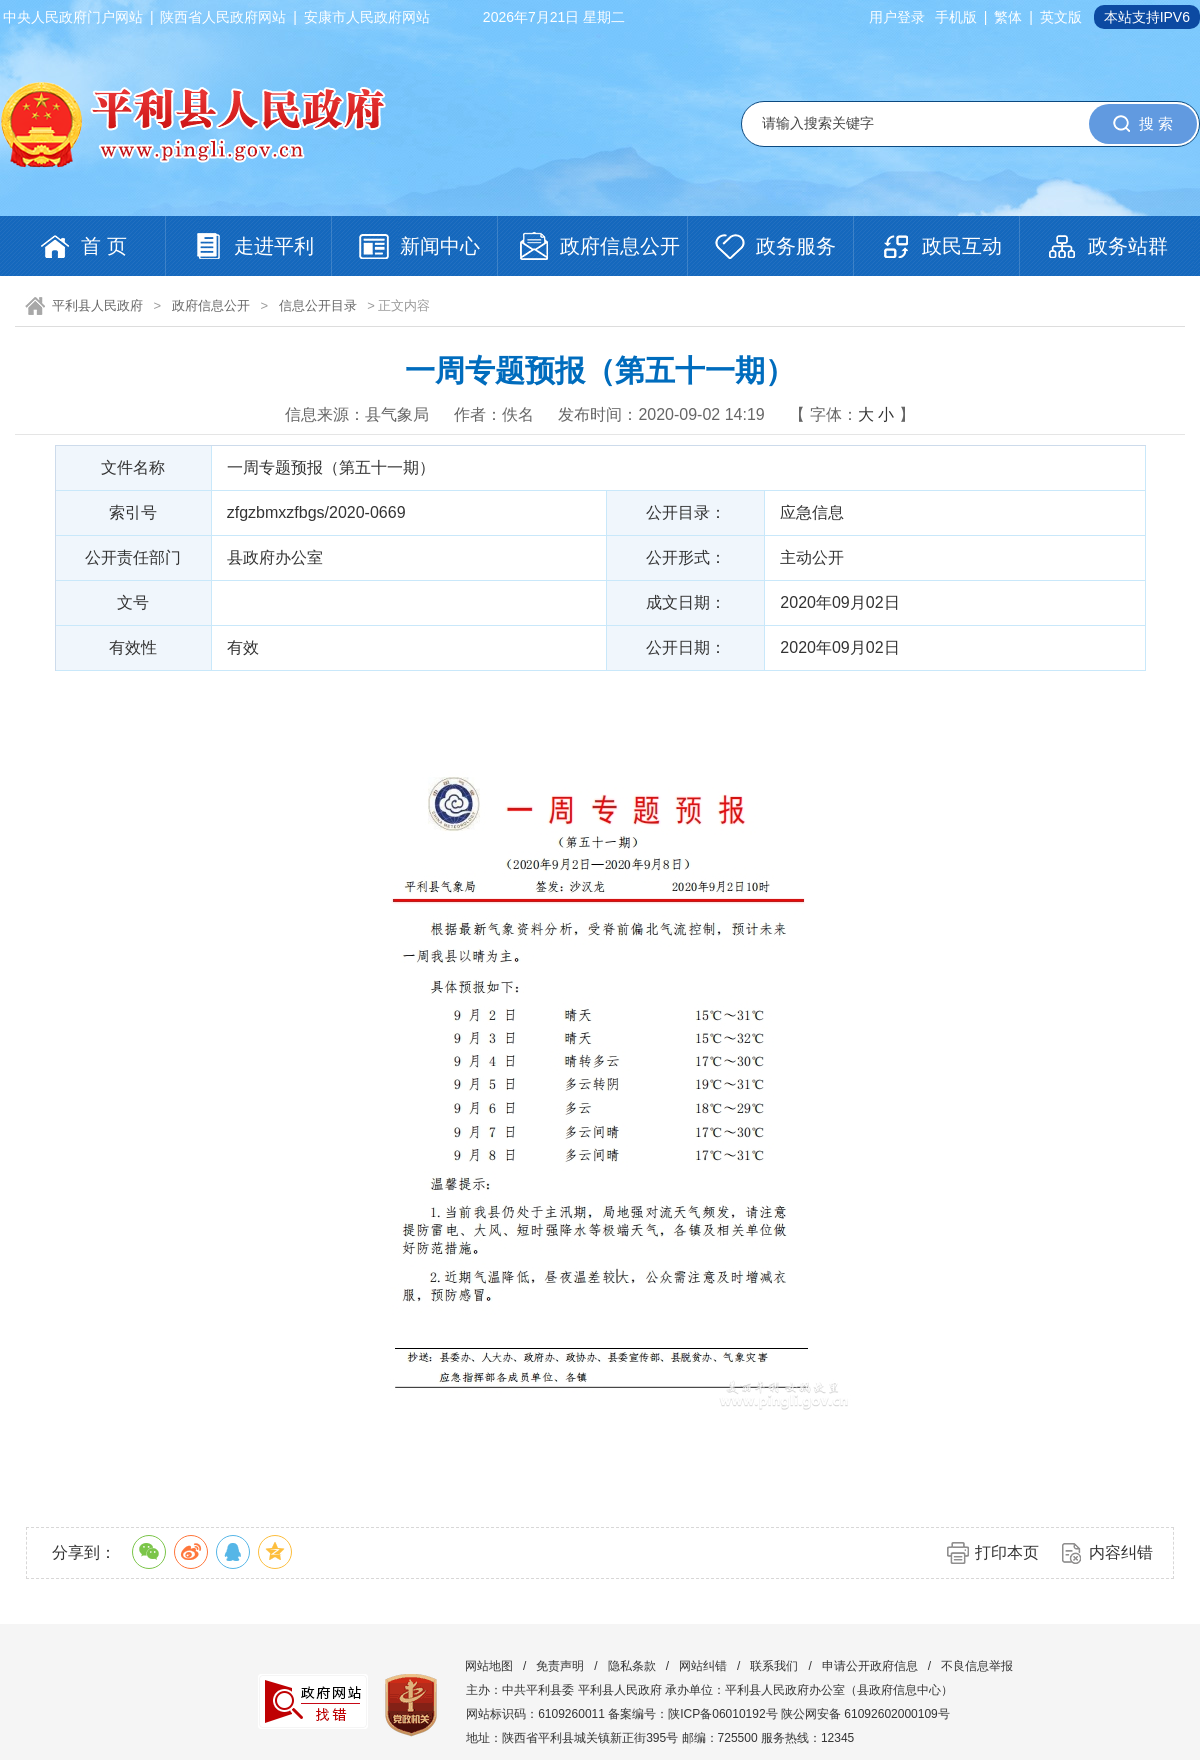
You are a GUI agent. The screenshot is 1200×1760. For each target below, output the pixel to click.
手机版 (956, 17)
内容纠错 (1121, 1552)
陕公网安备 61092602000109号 (865, 1714)
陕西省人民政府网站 (223, 17)
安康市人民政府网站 (367, 17)
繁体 (1008, 17)
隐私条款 (632, 1666)
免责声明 (560, 1666)
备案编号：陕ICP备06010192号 (692, 1714)
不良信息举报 (977, 1666)
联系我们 (774, 1666)
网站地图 (489, 1666)
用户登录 (897, 17)
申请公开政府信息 (870, 1666)
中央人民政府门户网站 (73, 17)
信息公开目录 (318, 305)
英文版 (1061, 17)
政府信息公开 (211, 305)
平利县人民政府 (97, 305)
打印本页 (1007, 1552)
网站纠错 (703, 1666)
